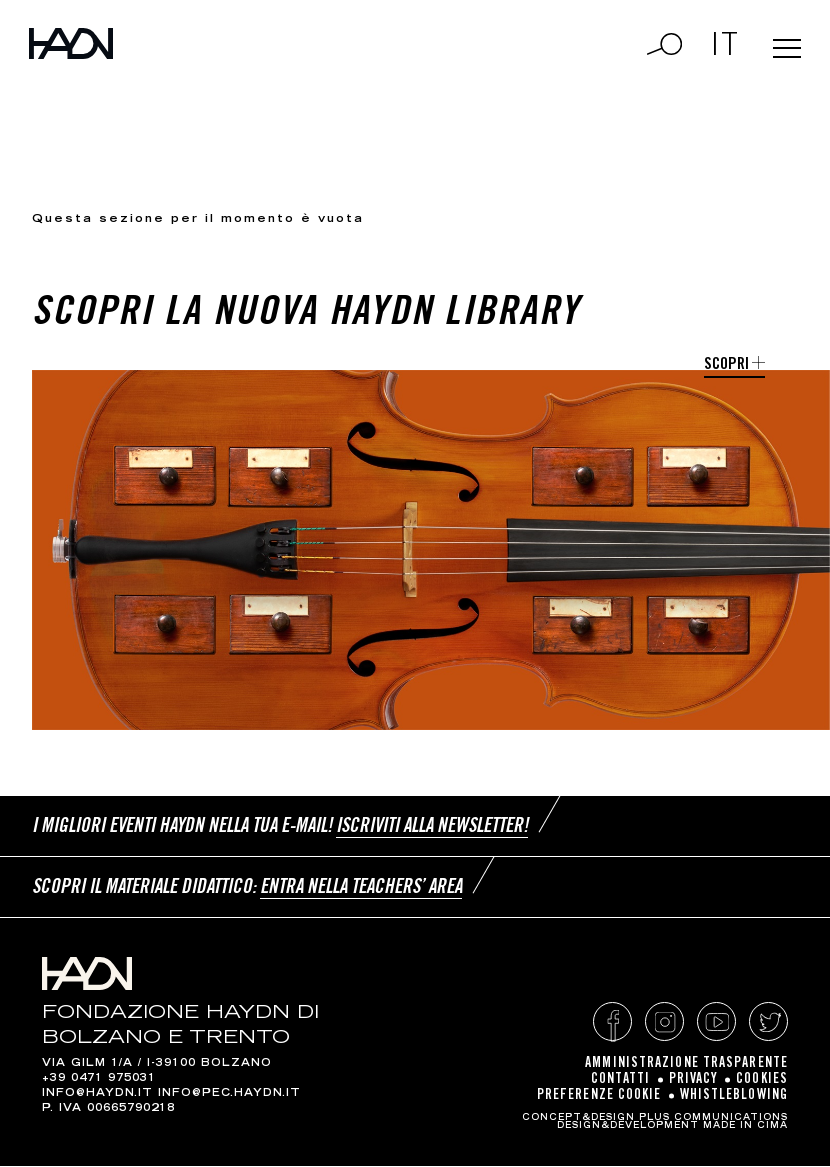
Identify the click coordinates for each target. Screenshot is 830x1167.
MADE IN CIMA (745, 1127)
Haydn (88, 57)
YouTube (716, 1023)
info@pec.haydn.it (229, 1095)
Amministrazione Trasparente (686, 1065)
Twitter (768, 1023)
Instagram (664, 1023)
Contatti (621, 1081)
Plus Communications (713, 1119)
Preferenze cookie (599, 1097)
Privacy (694, 1081)
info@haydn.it (97, 1095)
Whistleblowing (734, 1097)
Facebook (612, 1023)
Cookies (762, 1081)
